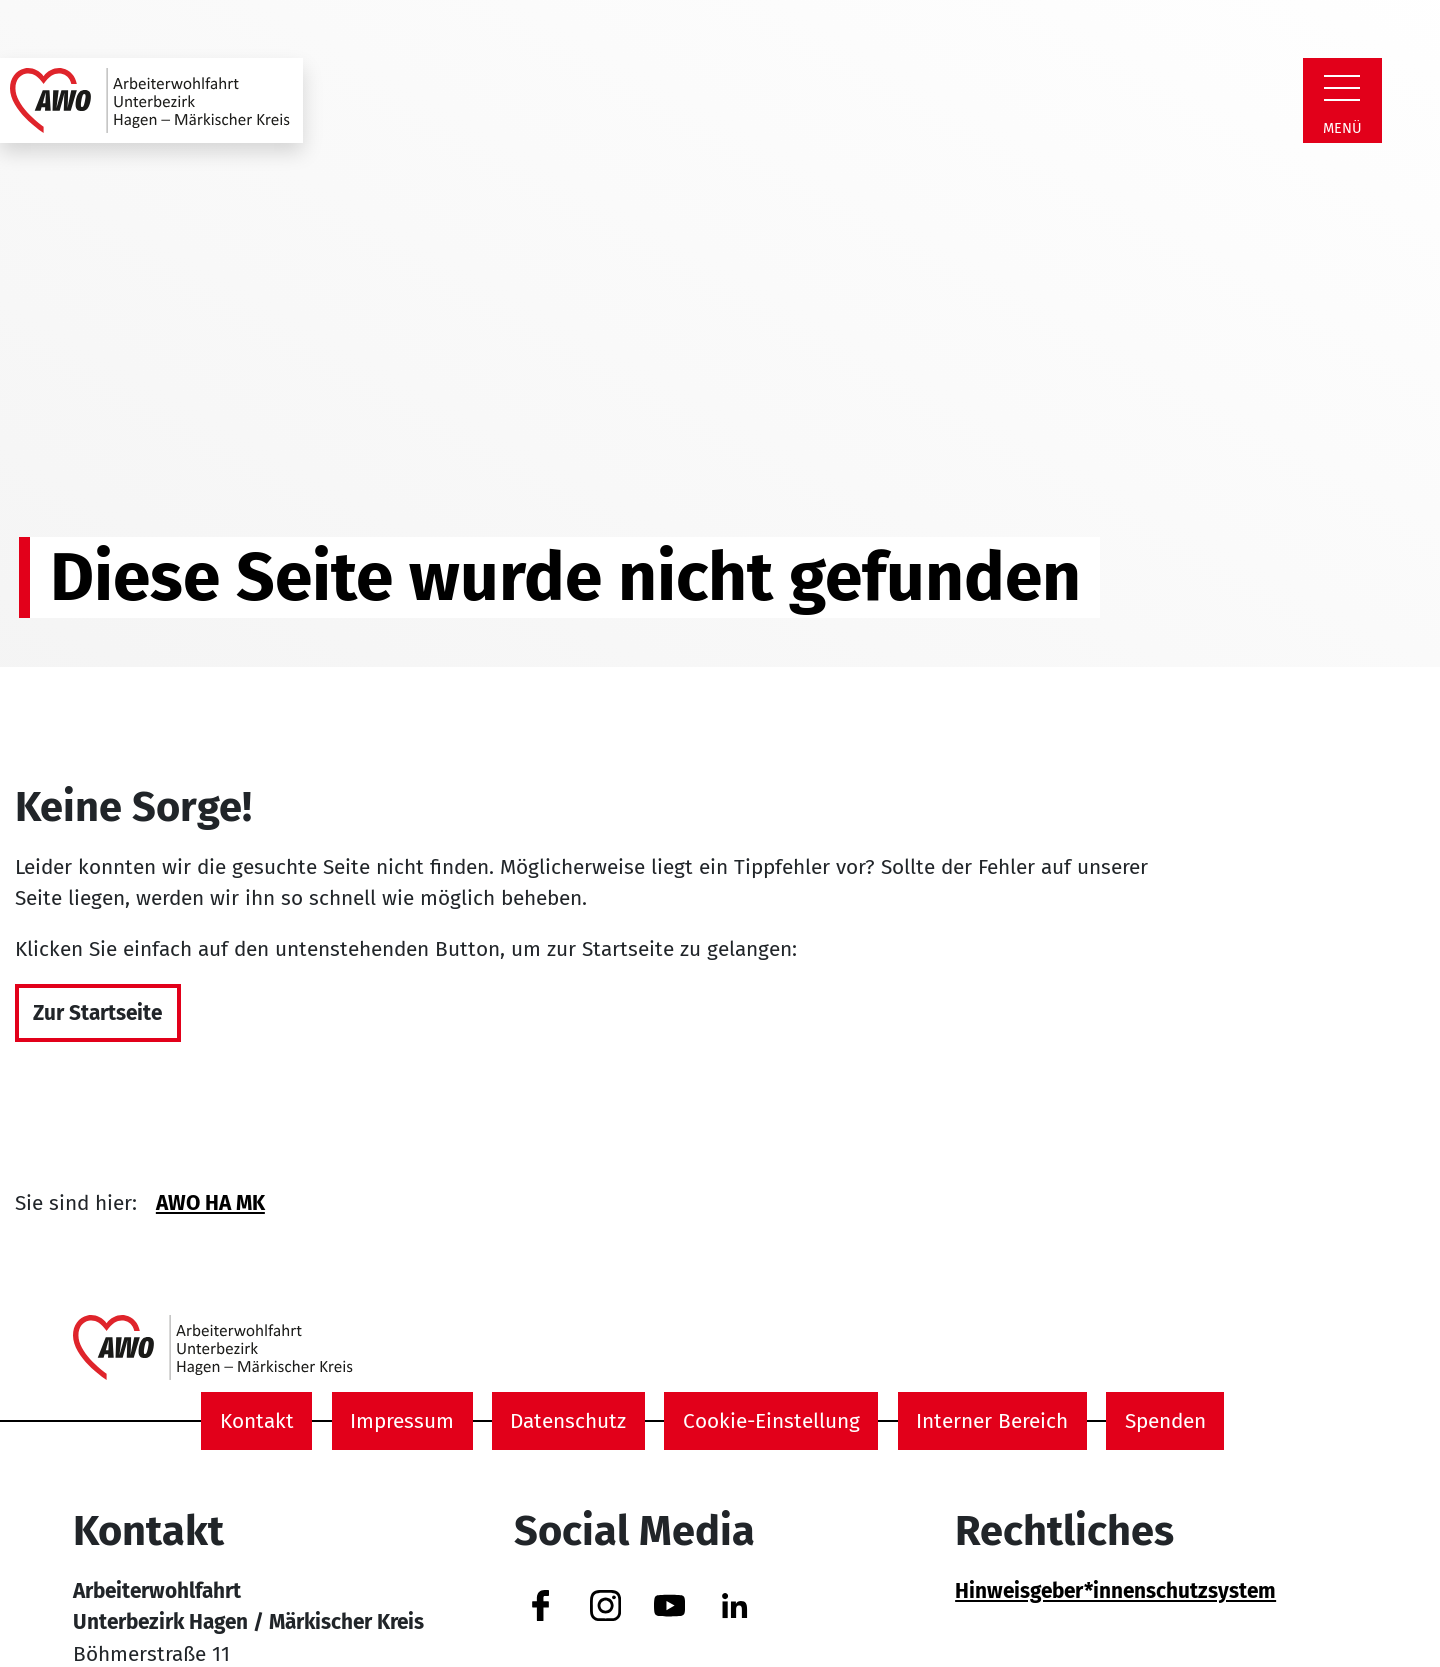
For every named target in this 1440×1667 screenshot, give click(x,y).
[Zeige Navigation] (1342, 88)
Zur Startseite (97, 1013)
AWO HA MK (210, 1203)
